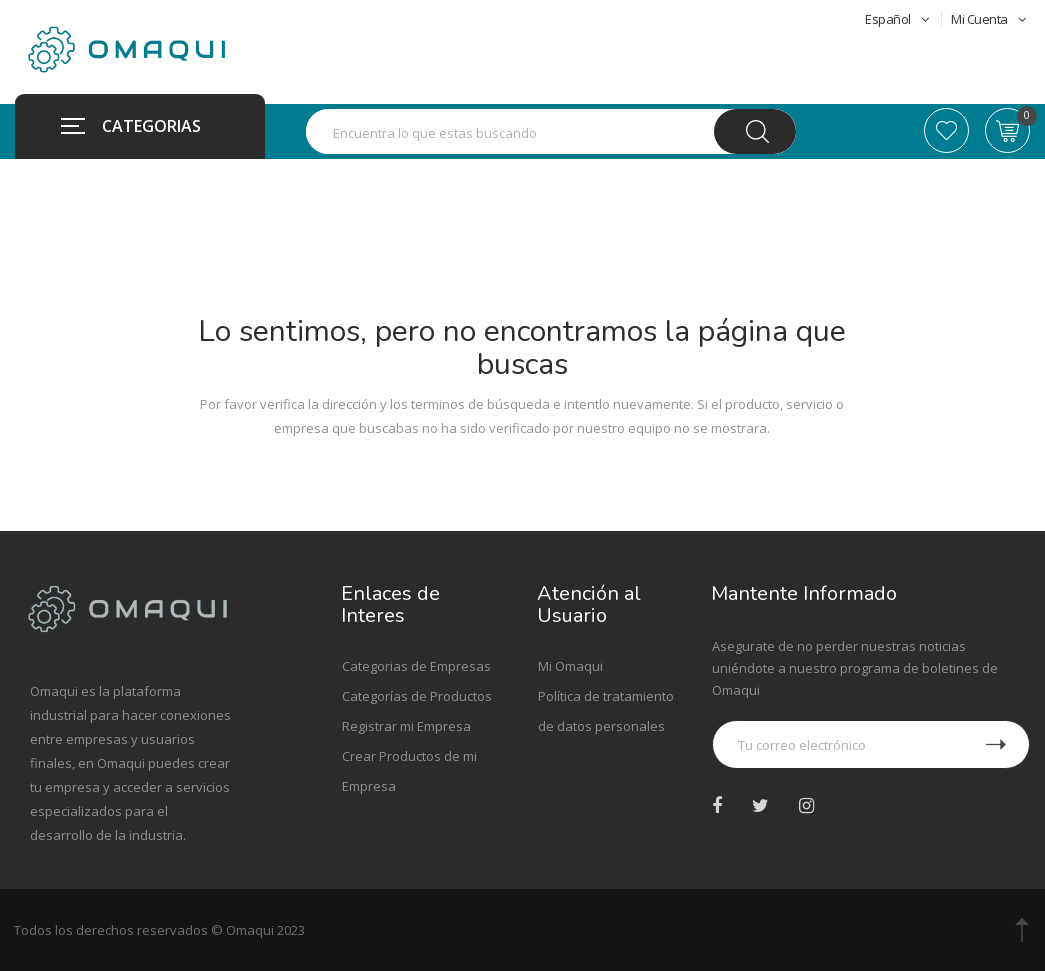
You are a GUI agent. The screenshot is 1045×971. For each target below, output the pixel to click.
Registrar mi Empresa (406, 726)
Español (898, 19)
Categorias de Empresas (416, 666)
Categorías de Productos (417, 696)
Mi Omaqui (570, 666)
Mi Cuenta (988, 19)
